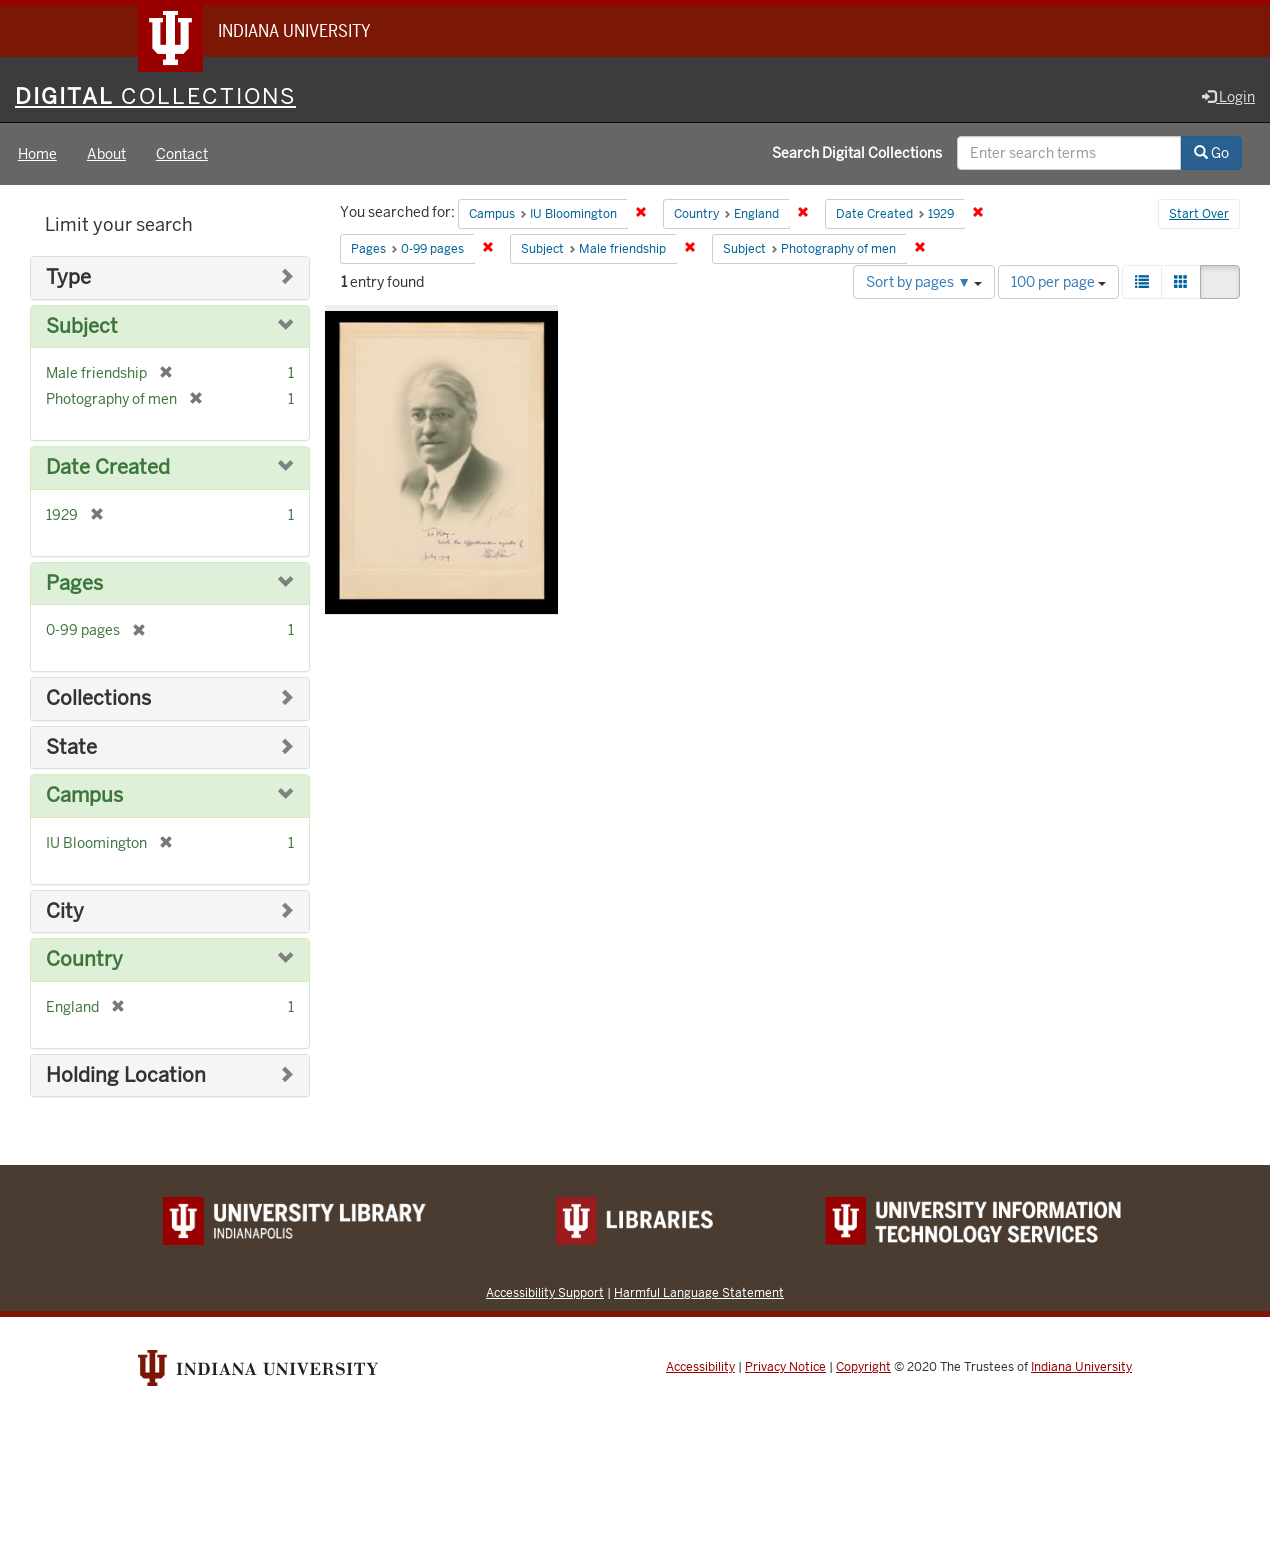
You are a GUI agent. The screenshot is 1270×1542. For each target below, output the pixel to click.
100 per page (1058, 282)
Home (37, 154)
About (106, 154)
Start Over (1199, 214)
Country (84, 959)
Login (1228, 97)
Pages (74, 583)
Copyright (863, 1367)
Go (1211, 153)
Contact (182, 154)
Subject (82, 326)
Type (68, 277)
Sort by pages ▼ (924, 282)
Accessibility (700, 1367)
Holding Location (126, 1075)
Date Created (108, 467)
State (71, 747)
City (65, 911)
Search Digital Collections (857, 153)
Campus (84, 795)
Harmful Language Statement (699, 1292)
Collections (98, 698)
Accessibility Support (545, 1292)
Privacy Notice (785, 1367)
